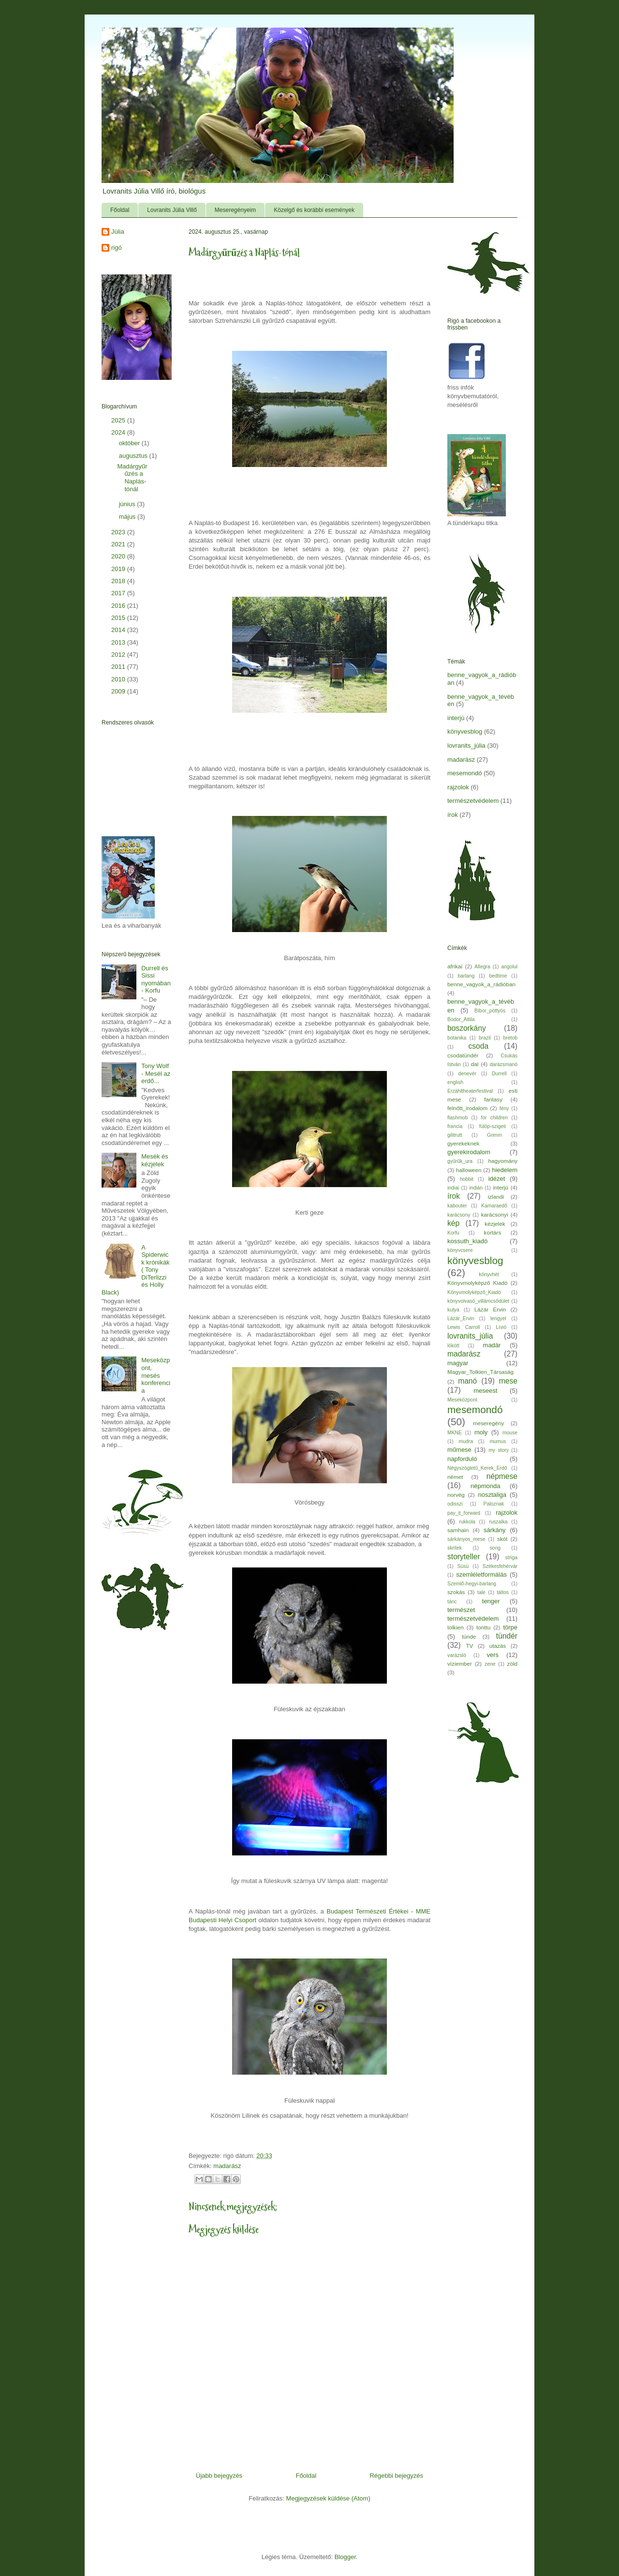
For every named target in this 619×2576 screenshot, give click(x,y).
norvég (456, 1494)
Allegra (482, 966)
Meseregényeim (235, 210)
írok (452, 814)
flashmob (457, 1117)
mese (508, 1381)
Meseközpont (462, 1399)
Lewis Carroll (463, 1327)
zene (490, 1664)
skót (502, 1539)
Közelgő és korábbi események (314, 210)
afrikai (454, 966)
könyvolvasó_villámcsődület (478, 1301)
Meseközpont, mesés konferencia (155, 1375)
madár (492, 1345)
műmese (459, 1449)
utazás (497, 1645)
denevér (467, 1073)
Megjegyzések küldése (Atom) (328, 2498)
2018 (119, 581)
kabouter (457, 1205)
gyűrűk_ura (459, 1161)
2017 (119, 593)
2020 (119, 556)
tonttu (483, 1627)
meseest (485, 1390)
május (128, 516)
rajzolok (458, 787)
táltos (503, 1592)
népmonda (485, 1486)
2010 (119, 679)
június (128, 504)
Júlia (117, 231)
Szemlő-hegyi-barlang (471, 1583)
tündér (506, 1636)
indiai (453, 1187)
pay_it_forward (463, 1513)
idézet (496, 1178)
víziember (459, 1663)
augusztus (134, 455)
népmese (501, 1476)
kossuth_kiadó (467, 1241)
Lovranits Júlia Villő (172, 210)
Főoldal (119, 210)
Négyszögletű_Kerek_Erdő (477, 1468)
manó (467, 1381)
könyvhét (489, 1274)
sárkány (495, 1530)
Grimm (494, 1135)
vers (493, 1654)
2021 (119, 544)
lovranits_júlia (466, 745)
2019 (119, 568)
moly (480, 1432)
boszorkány (466, 1028)
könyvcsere (460, 1250)
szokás (456, 1592)
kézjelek (495, 1223)
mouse (509, 1432)
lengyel (498, 1318)
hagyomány (502, 1161)
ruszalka (498, 1521)
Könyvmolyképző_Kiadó (474, 1292)
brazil (485, 1037)
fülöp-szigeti (492, 1126)
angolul (509, 966)
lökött (453, 1345)
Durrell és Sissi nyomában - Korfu (156, 979)
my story (498, 1450)
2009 (119, 691)
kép (453, 1223)
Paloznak (494, 1503)
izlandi (496, 1196)
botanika (456, 1037)
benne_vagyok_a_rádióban (481, 984)
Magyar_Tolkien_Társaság (480, 1372)
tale (481, 1592)
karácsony (458, 1215)
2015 (119, 617)
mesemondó (464, 773)
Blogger (345, 2557)
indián (476, 1187)
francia (454, 1126)
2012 (119, 654)
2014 (119, 629)
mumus (497, 1441)
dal (475, 1064)
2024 (119, 432)
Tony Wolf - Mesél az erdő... (155, 1073)
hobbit (466, 1179)
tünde (469, 1636)
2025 (119, 420)
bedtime (498, 976)
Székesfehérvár (500, 1566)
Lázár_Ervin (460, 1318)
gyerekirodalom (468, 1152)
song (495, 1548)
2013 (119, 642)
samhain (458, 1530)
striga (511, 1557)
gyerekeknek (463, 1143)
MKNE (454, 1432)
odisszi (455, 1503)
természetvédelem (473, 800)
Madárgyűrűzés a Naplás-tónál (132, 478)
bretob (510, 1037)
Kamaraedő (494, 1205)
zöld (512, 1663)
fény (504, 1108)
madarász (227, 2165)
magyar (457, 1363)
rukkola (467, 1521)
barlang (466, 976)
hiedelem (504, 1170)
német (455, 1477)
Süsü (463, 1566)
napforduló (462, 1458)
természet (461, 1609)
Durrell (499, 1073)
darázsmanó (503, 1064)
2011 (119, 666)
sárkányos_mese (466, 1539)
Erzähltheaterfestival (470, 1091)
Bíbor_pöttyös (489, 1010)
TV (469, 1645)
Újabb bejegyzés (219, 2475)
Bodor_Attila (461, 1019)
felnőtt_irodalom (467, 1108)
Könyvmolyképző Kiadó (477, 1283)
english (455, 1082)
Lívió (501, 1327)
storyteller (463, 1556)
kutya (453, 1309)
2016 (119, 605)
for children (494, 1117)
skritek (454, 1548)
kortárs (492, 1232)
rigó (116, 247)
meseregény (488, 1423)
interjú (455, 718)
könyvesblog (464, 731)
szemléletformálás (481, 1574)
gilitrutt (454, 1135)
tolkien (455, 1627)
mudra (466, 1441)
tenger (491, 1601)
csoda (478, 1046)
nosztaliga (492, 1494)
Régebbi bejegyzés (396, 2475)
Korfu (453, 1232)
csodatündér (462, 1055)
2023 (119, 532)
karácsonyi (494, 1214)
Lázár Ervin (490, 1309)
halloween (469, 1170)
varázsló (456, 1655)
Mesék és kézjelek (154, 1160)
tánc (452, 1601)
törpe (510, 1627)
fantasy (493, 1099)
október (130, 443)
